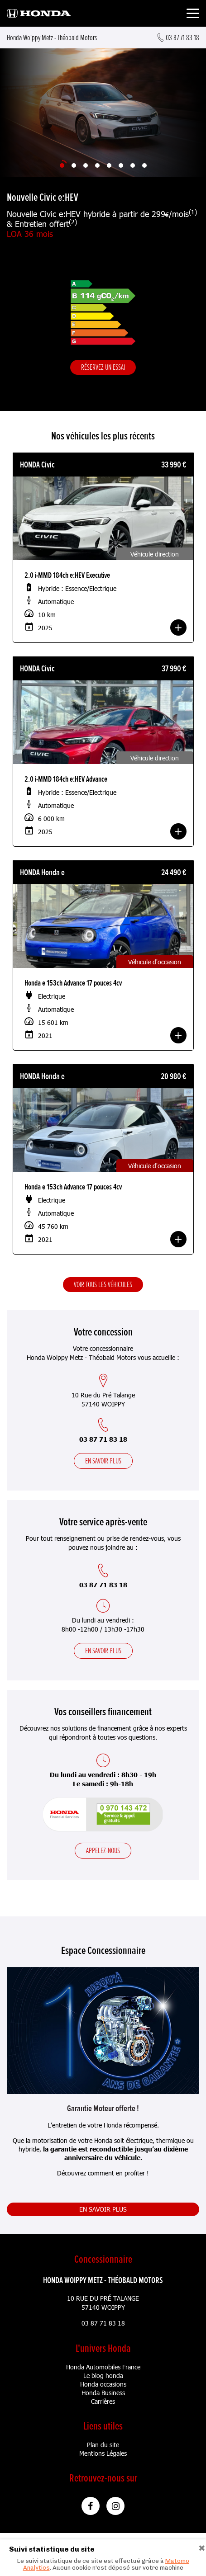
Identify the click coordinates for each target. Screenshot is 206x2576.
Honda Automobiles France (103, 2367)
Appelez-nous (103, 1850)
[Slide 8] (144, 165)
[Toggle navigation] (193, 15)
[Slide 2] (74, 165)
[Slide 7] (132, 165)
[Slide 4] (97, 165)
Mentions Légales (103, 2453)
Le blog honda (103, 2375)
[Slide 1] (62, 165)
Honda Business (103, 2393)
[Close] (201, 2546)
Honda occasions (103, 2384)
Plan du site (103, 2445)
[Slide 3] (85, 165)
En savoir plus (103, 1461)
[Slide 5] (109, 165)
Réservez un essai (103, 367)
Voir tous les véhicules (103, 1284)
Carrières (103, 2401)
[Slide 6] (121, 165)
